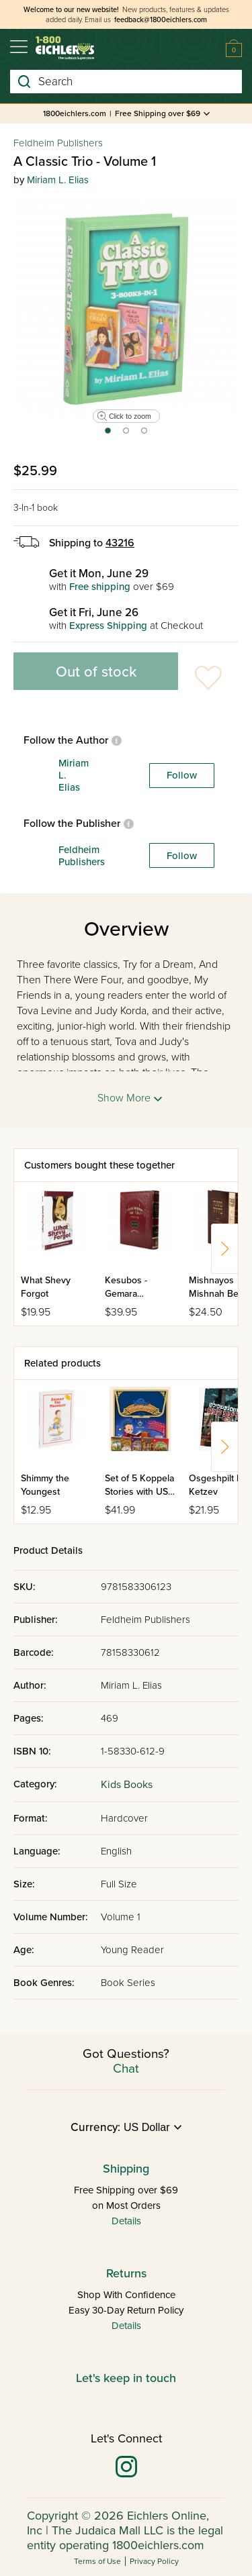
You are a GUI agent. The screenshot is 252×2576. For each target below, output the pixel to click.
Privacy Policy (154, 2561)
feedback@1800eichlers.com (160, 19)
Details (126, 2221)
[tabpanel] (126, 309)
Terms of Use (97, 2561)
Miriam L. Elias (58, 180)
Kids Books (127, 1784)
